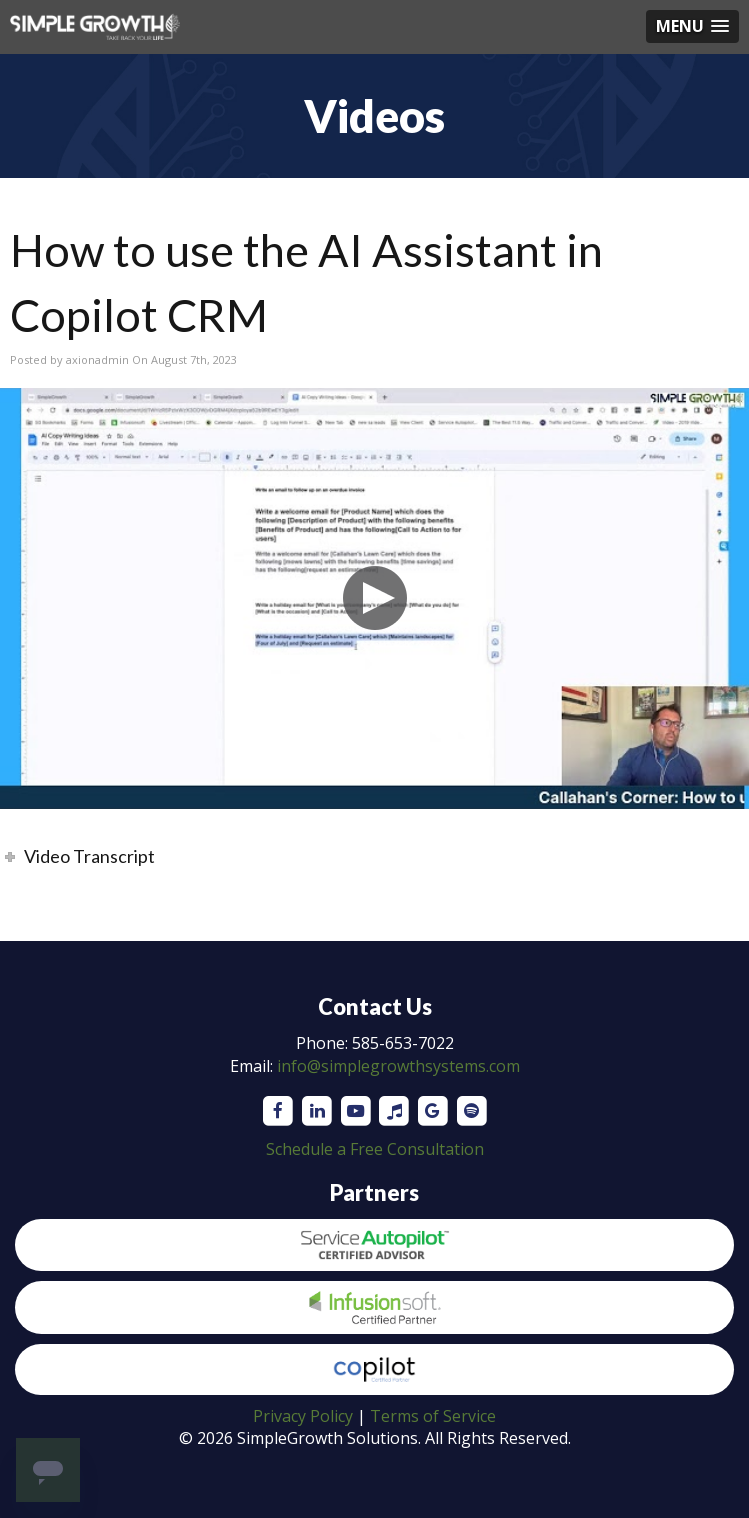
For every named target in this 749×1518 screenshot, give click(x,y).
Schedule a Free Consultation (375, 1149)
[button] (692, 26)
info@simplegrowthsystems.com (398, 1066)
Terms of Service (433, 1416)
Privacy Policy (303, 1416)
